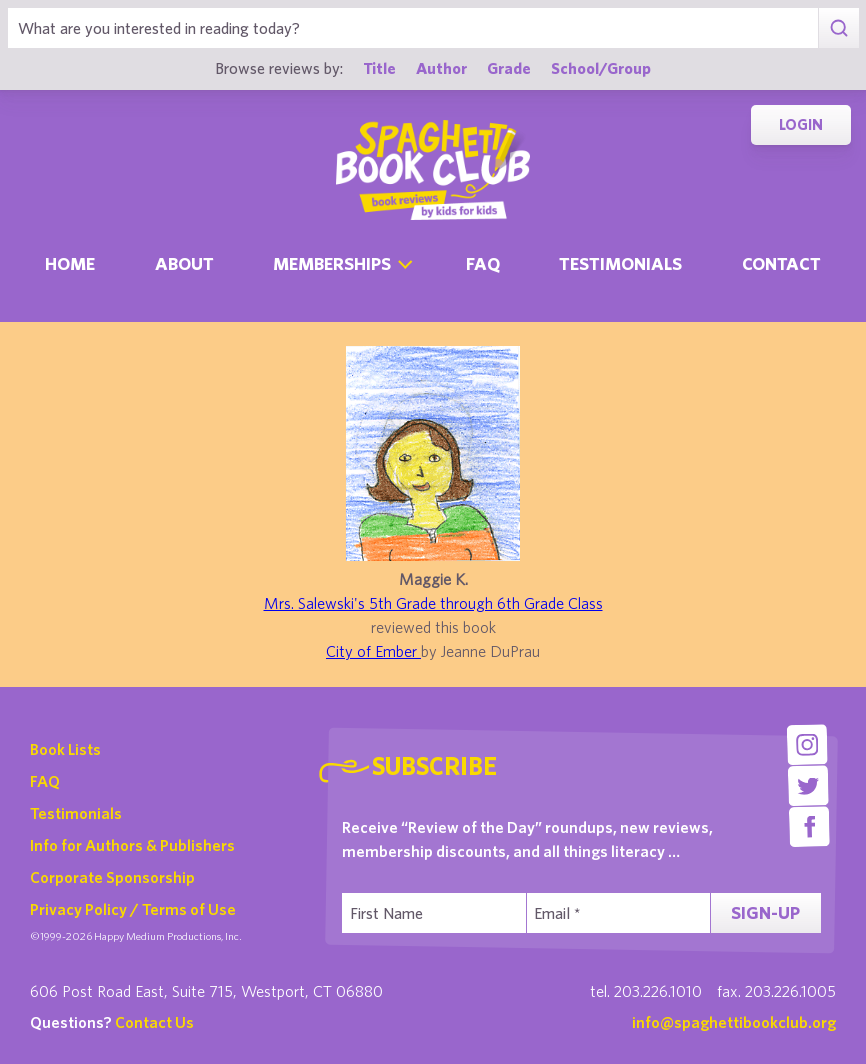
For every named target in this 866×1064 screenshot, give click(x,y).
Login (801, 124)
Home (70, 263)
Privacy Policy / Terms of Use (133, 909)
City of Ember (373, 651)
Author (441, 68)
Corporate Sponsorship (112, 877)
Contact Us (154, 1022)
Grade (509, 68)
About (184, 263)
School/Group (601, 68)
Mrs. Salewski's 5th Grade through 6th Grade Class (433, 603)
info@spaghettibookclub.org (734, 1022)
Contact (781, 263)
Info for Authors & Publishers (132, 845)
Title (379, 68)
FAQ (45, 781)
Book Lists (65, 749)
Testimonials (620, 263)
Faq (483, 263)
